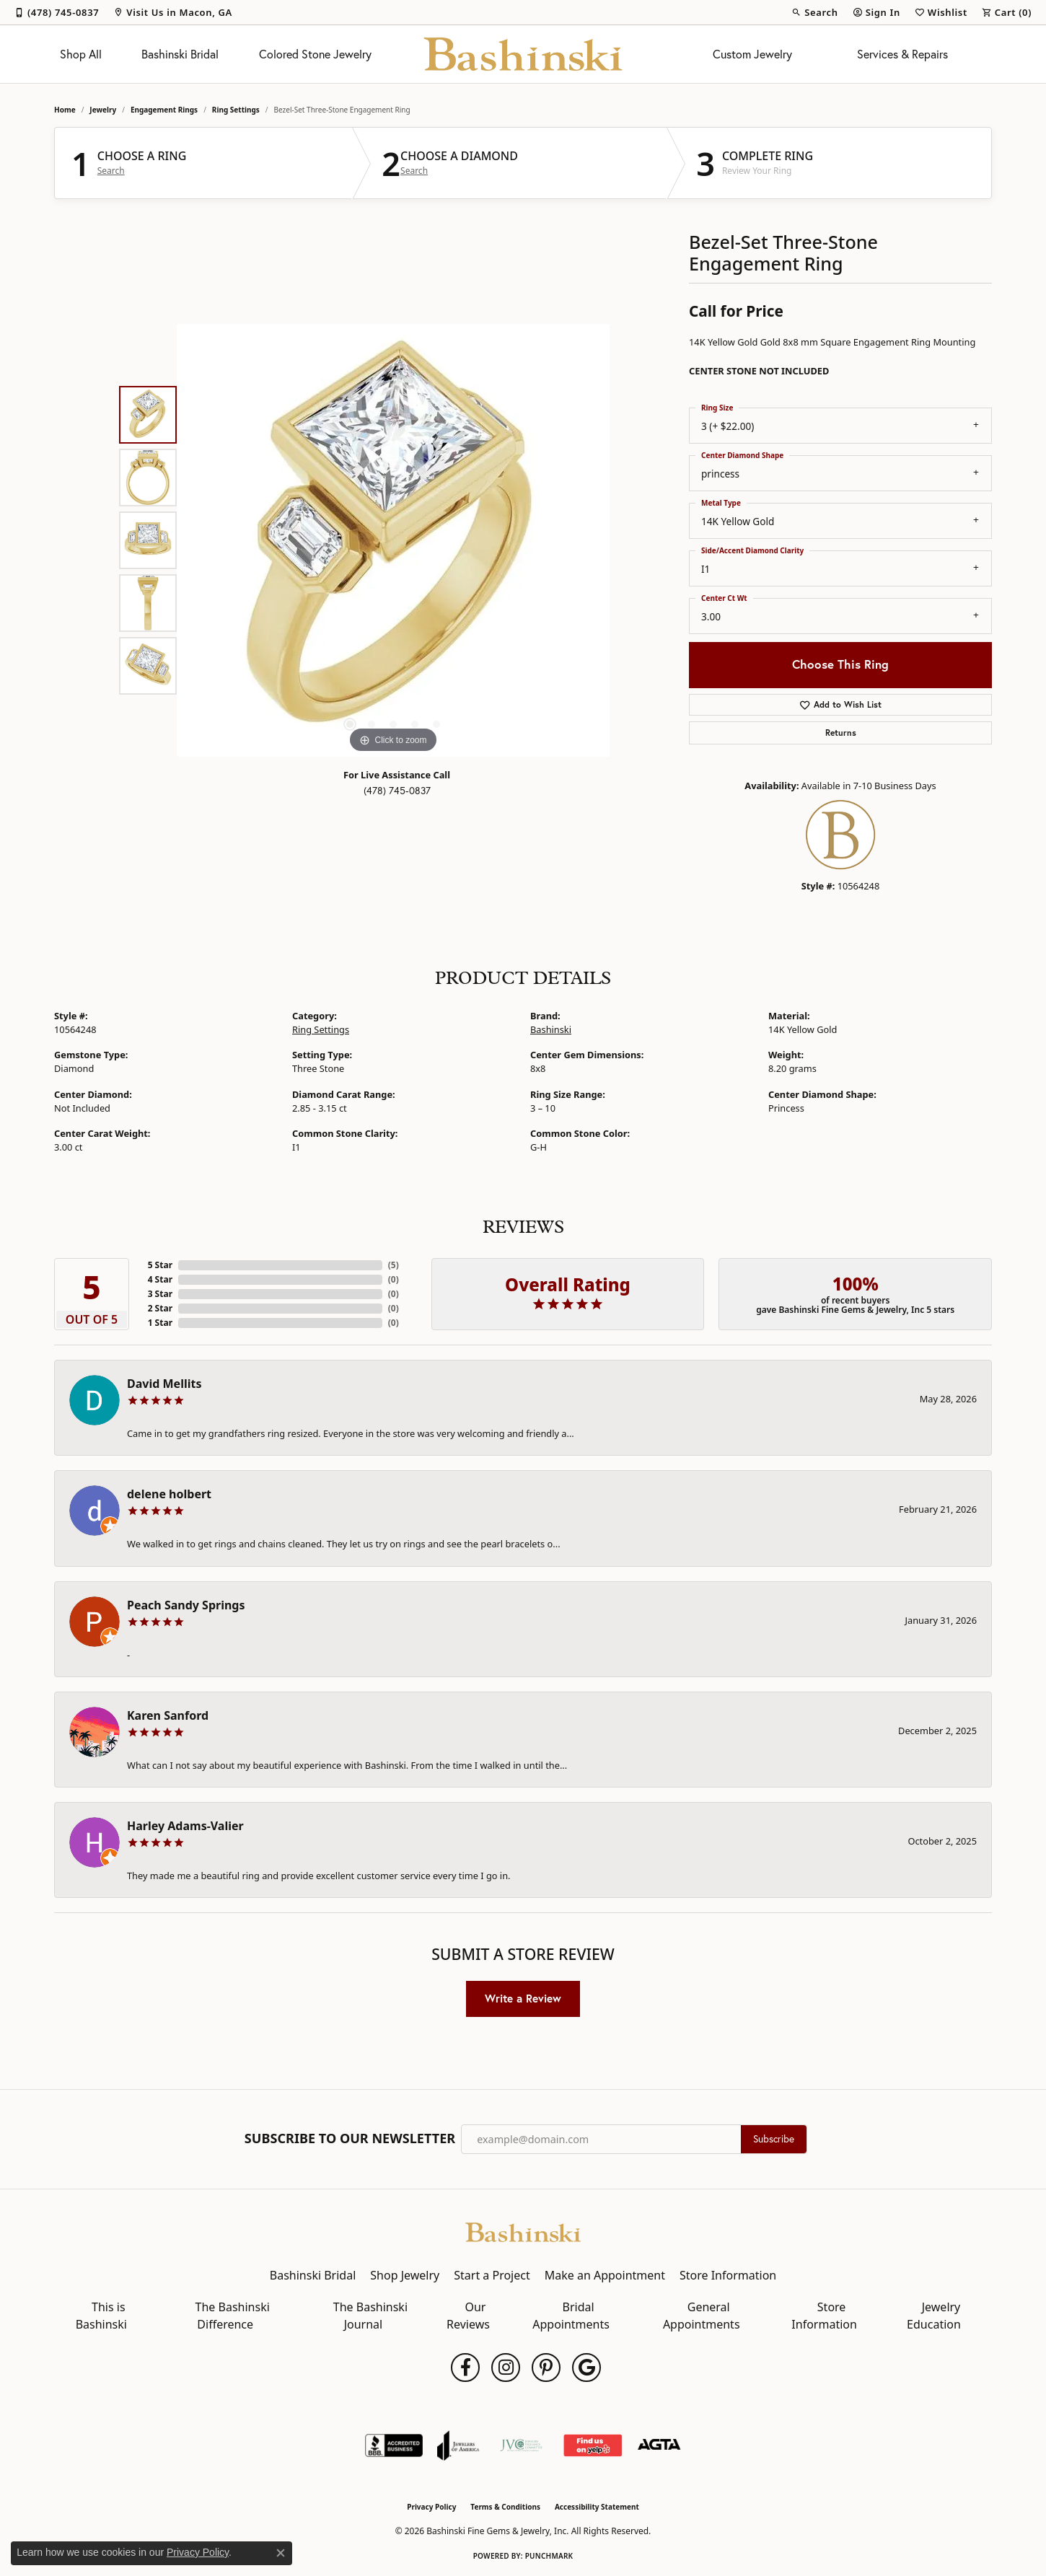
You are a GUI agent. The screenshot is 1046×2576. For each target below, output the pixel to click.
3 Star (160, 1294)
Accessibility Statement (597, 2506)
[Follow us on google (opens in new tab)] (586, 2367)
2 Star (160, 1308)
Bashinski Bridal (180, 54)
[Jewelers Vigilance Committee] (521, 2445)
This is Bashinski (101, 2315)
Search (111, 171)
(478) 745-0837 (397, 790)
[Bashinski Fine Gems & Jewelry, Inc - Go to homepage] (523, 2231)
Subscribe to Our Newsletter (350, 2139)
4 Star (160, 1279)
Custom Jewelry (752, 54)
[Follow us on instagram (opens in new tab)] (505, 2367)
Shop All (81, 54)
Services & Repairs (902, 54)
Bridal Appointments (571, 2315)
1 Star (160, 1322)
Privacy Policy (431, 2506)
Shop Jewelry (404, 2275)
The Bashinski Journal (370, 2315)
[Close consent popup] (280, 2553)
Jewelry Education (934, 2315)
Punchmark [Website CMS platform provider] (549, 2556)
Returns (840, 732)
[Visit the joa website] (458, 2445)
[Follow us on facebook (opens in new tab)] (465, 2367)
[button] (814, 12)
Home (65, 110)
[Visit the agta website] (659, 2445)
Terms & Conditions (505, 2506)
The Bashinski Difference (232, 2315)
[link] (56, 12)
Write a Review (523, 1998)
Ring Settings (236, 110)
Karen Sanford (167, 1715)
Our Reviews (468, 2315)
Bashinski (550, 1029)
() (393, 1265)
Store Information (728, 2275)
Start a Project (491, 2275)
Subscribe (773, 2139)
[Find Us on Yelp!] (593, 2445)
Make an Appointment (605, 2275)
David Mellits (164, 1384)
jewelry (102, 110)
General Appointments (701, 2315)
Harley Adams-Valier (185, 1826)
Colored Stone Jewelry (315, 54)
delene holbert (169, 1494)
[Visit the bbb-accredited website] (394, 2445)
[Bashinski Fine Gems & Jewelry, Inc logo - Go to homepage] (523, 54)
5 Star (160, 1265)
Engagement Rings (164, 110)
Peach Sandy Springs (186, 1605)
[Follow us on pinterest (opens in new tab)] (546, 2367)
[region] (393, 540)
